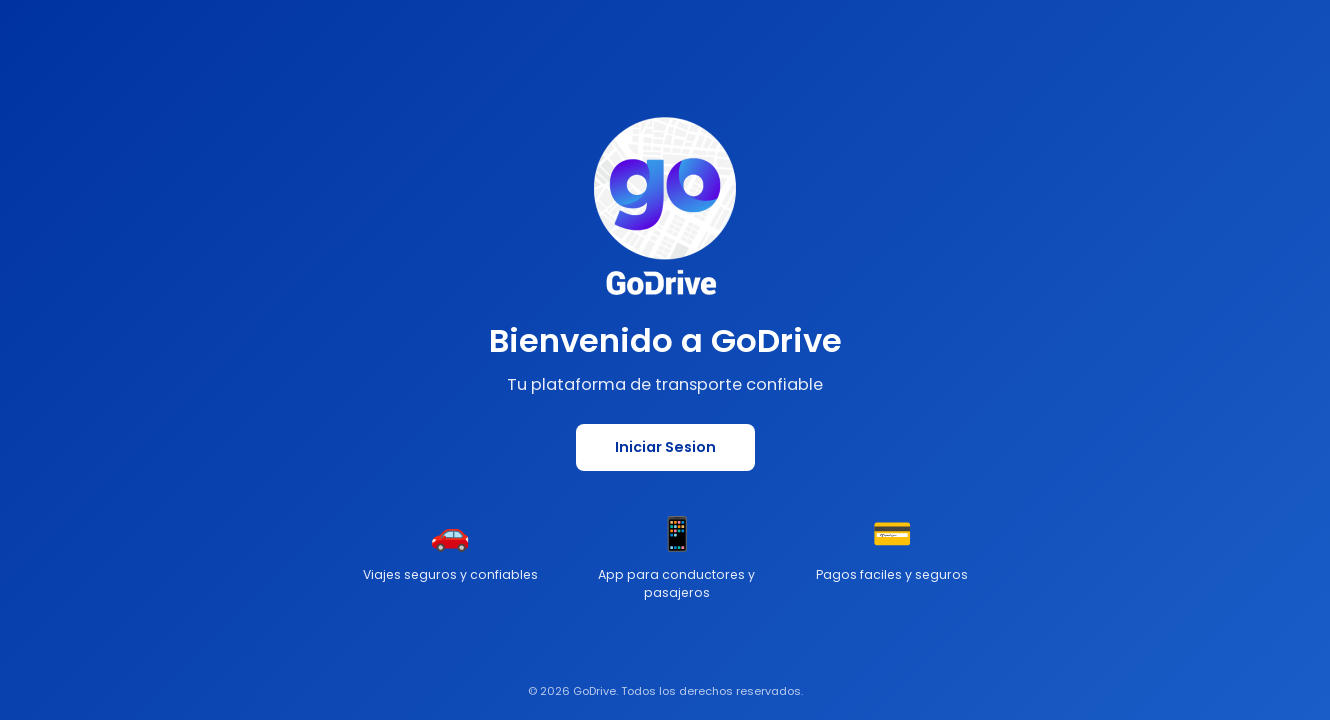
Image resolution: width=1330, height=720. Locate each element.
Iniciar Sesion (665, 447)
